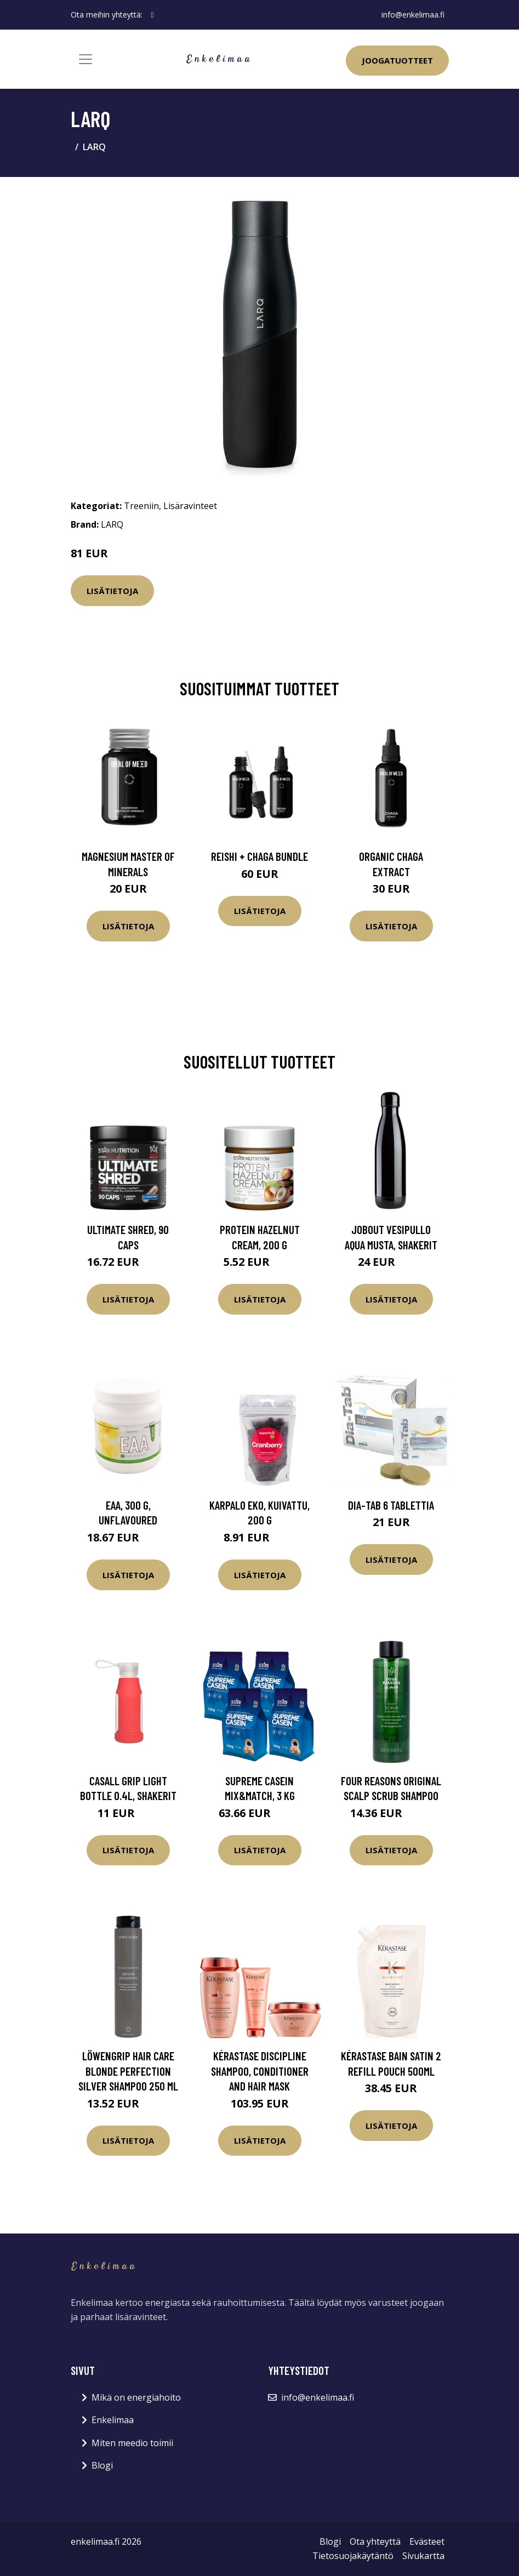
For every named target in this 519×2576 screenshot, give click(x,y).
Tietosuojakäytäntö (352, 2556)
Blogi (102, 2465)
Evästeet (426, 2541)
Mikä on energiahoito (136, 2397)
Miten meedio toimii (132, 2443)
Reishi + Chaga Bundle (259, 856)
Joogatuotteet (397, 60)
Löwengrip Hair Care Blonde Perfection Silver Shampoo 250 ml (128, 2071)
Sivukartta (423, 2556)
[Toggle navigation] (85, 59)
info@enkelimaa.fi (412, 14)
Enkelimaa (113, 2420)
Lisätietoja (112, 590)
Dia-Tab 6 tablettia (391, 1505)
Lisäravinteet (190, 506)
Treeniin (141, 506)
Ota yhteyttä (375, 2541)
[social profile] (152, 14)
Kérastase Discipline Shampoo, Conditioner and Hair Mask (260, 2071)
